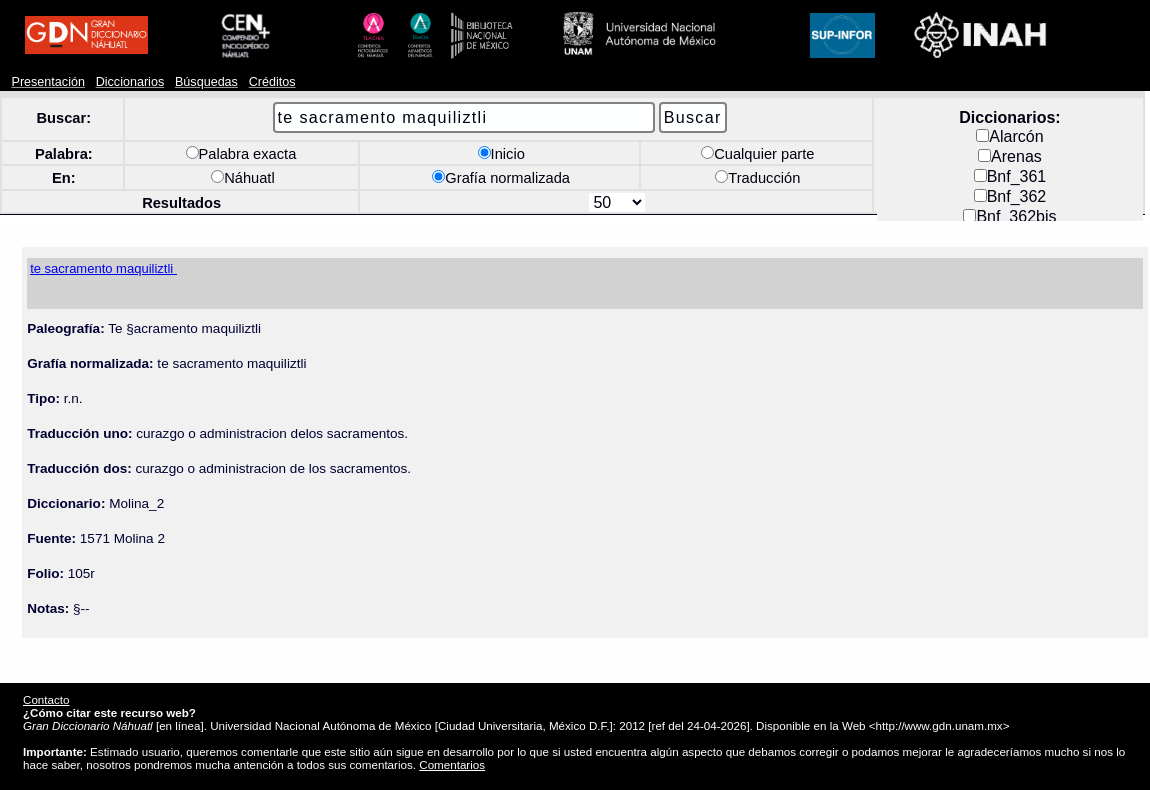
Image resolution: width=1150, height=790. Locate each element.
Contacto (46, 699)
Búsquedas (206, 82)
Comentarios (452, 764)
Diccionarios (130, 82)
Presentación (48, 82)
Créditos (272, 82)
